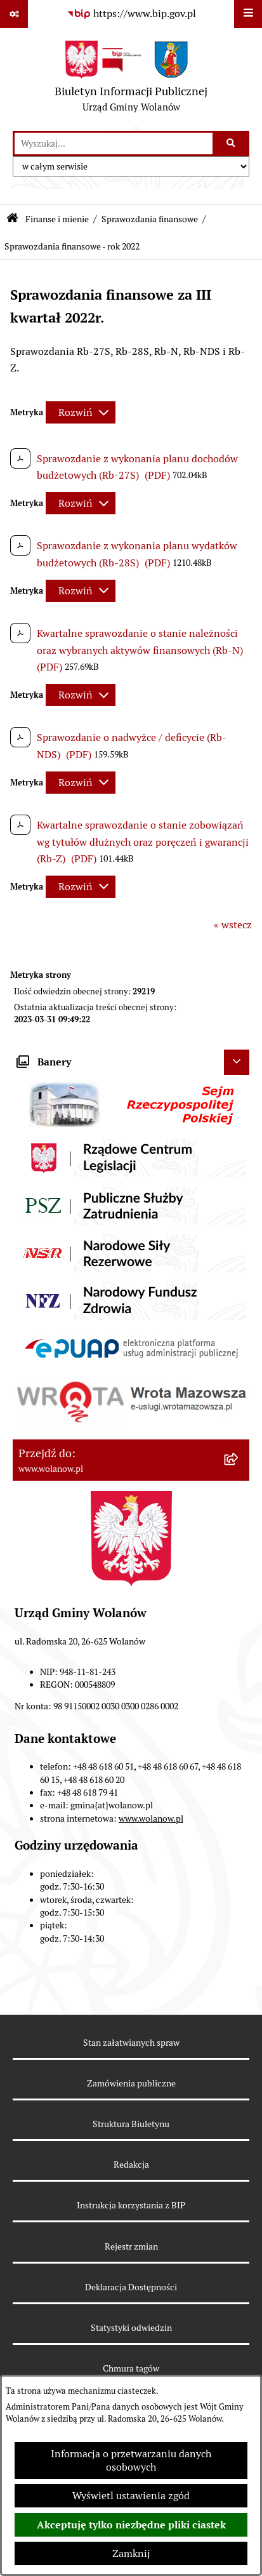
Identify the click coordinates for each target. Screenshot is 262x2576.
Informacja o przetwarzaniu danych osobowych (131, 2460)
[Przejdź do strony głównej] (131, 79)
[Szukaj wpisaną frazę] (231, 143)
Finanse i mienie (57, 219)
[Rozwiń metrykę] (80, 412)
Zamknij (131, 2553)
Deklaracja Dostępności (131, 2287)
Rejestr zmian (131, 2246)
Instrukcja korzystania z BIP (131, 2205)
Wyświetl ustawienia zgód (131, 2495)
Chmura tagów (131, 2368)
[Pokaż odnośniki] (14, 14)
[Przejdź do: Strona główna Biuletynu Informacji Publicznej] (12, 219)
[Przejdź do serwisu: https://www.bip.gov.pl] (131, 14)
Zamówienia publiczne (131, 2083)
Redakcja (131, 2164)
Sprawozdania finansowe (150, 219)
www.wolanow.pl (151, 1818)
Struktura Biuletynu (131, 2124)
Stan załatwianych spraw (131, 2042)
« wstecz (233, 924)
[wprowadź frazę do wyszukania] (113, 143)
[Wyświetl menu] (248, 14)
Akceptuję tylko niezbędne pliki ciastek (131, 2525)
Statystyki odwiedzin (131, 2327)
